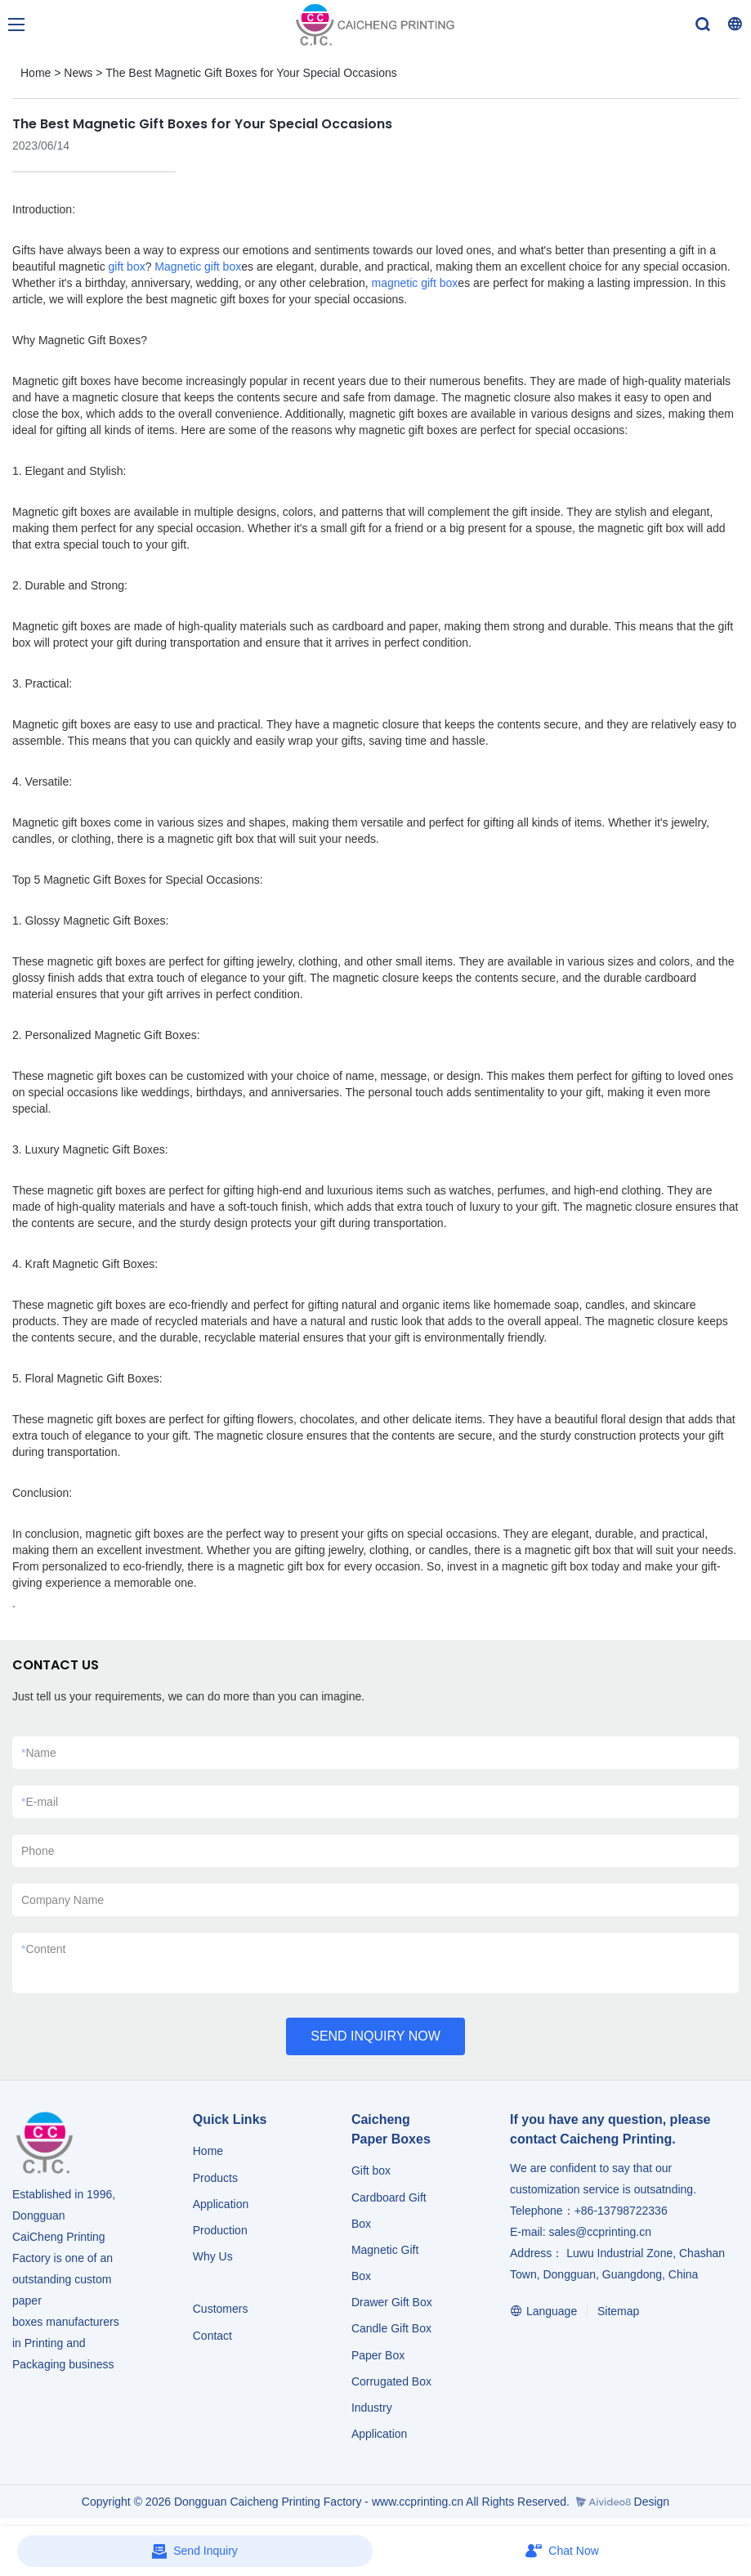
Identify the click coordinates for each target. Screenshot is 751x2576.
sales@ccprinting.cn (599, 2231)
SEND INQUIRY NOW (375, 2036)
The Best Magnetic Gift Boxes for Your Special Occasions (250, 72)
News (78, 72)
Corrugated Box (391, 2381)
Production (220, 2230)
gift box (127, 266)
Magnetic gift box (197, 266)
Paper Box (378, 2355)
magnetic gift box (415, 282)
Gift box (371, 2170)
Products (217, 2177)
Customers (220, 2308)
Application (221, 2204)
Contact (212, 2335)
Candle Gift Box (391, 2328)
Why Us (213, 2256)
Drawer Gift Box (391, 2302)
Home (35, 72)
